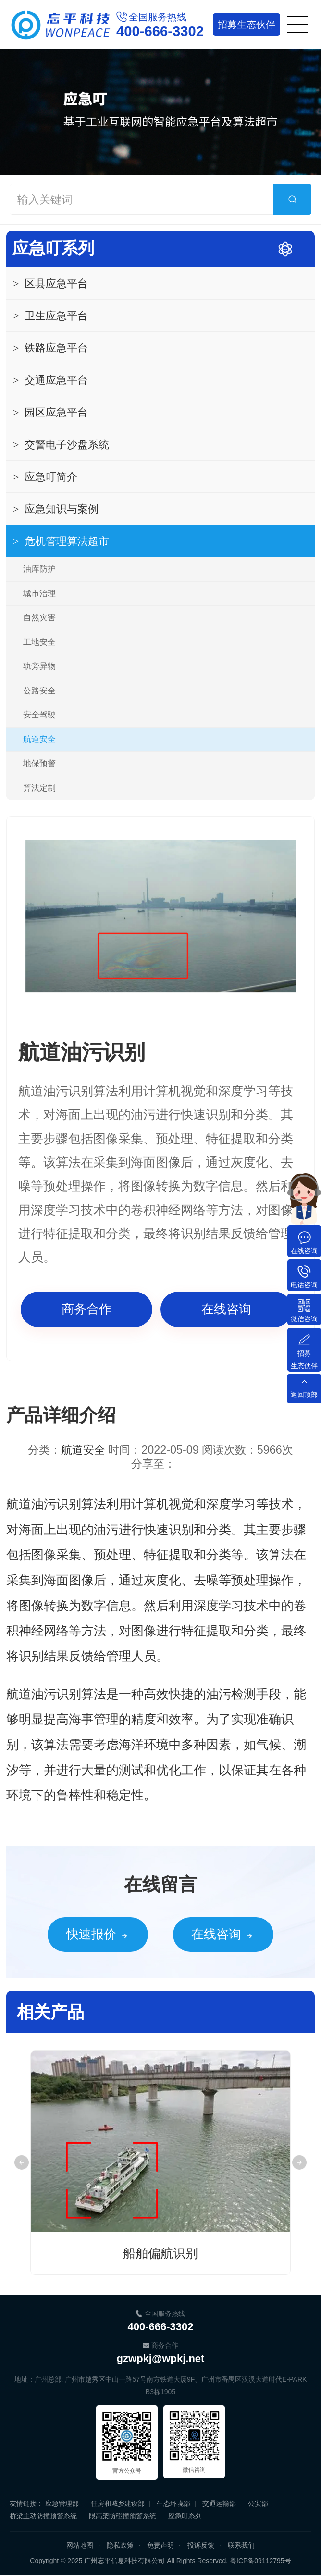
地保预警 (39, 763)
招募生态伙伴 (304, 1359)
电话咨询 (304, 1285)
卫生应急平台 (50, 316)
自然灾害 (39, 617)
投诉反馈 (200, 2546)
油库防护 (39, 569)
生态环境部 (173, 2504)
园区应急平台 (50, 412)
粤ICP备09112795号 (260, 2561)
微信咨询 (304, 1319)
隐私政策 (120, 2546)
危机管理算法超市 (61, 541)
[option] (160, 916)
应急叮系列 (53, 248)
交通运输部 (219, 2504)
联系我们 (241, 2546)
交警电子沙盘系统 (61, 444)
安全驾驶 (39, 714)
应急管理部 (62, 2504)
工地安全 (39, 642)
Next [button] (299, 2163)
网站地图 (79, 2546)
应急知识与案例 (55, 509)
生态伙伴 (246, 24)
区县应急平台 (50, 283)
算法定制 (39, 787)
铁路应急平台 (50, 348)
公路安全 (39, 690)
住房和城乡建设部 (118, 2504)
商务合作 (86, 1309)
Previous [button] (21, 2163)
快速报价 (74, 1934)
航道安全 (39, 739)
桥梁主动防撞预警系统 (43, 2517)
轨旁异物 (39, 666)
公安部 (258, 2504)
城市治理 (39, 593)
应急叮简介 (45, 477)
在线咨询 (226, 1309)
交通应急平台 (50, 380)
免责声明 (160, 2546)
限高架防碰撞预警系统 (122, 2517)
